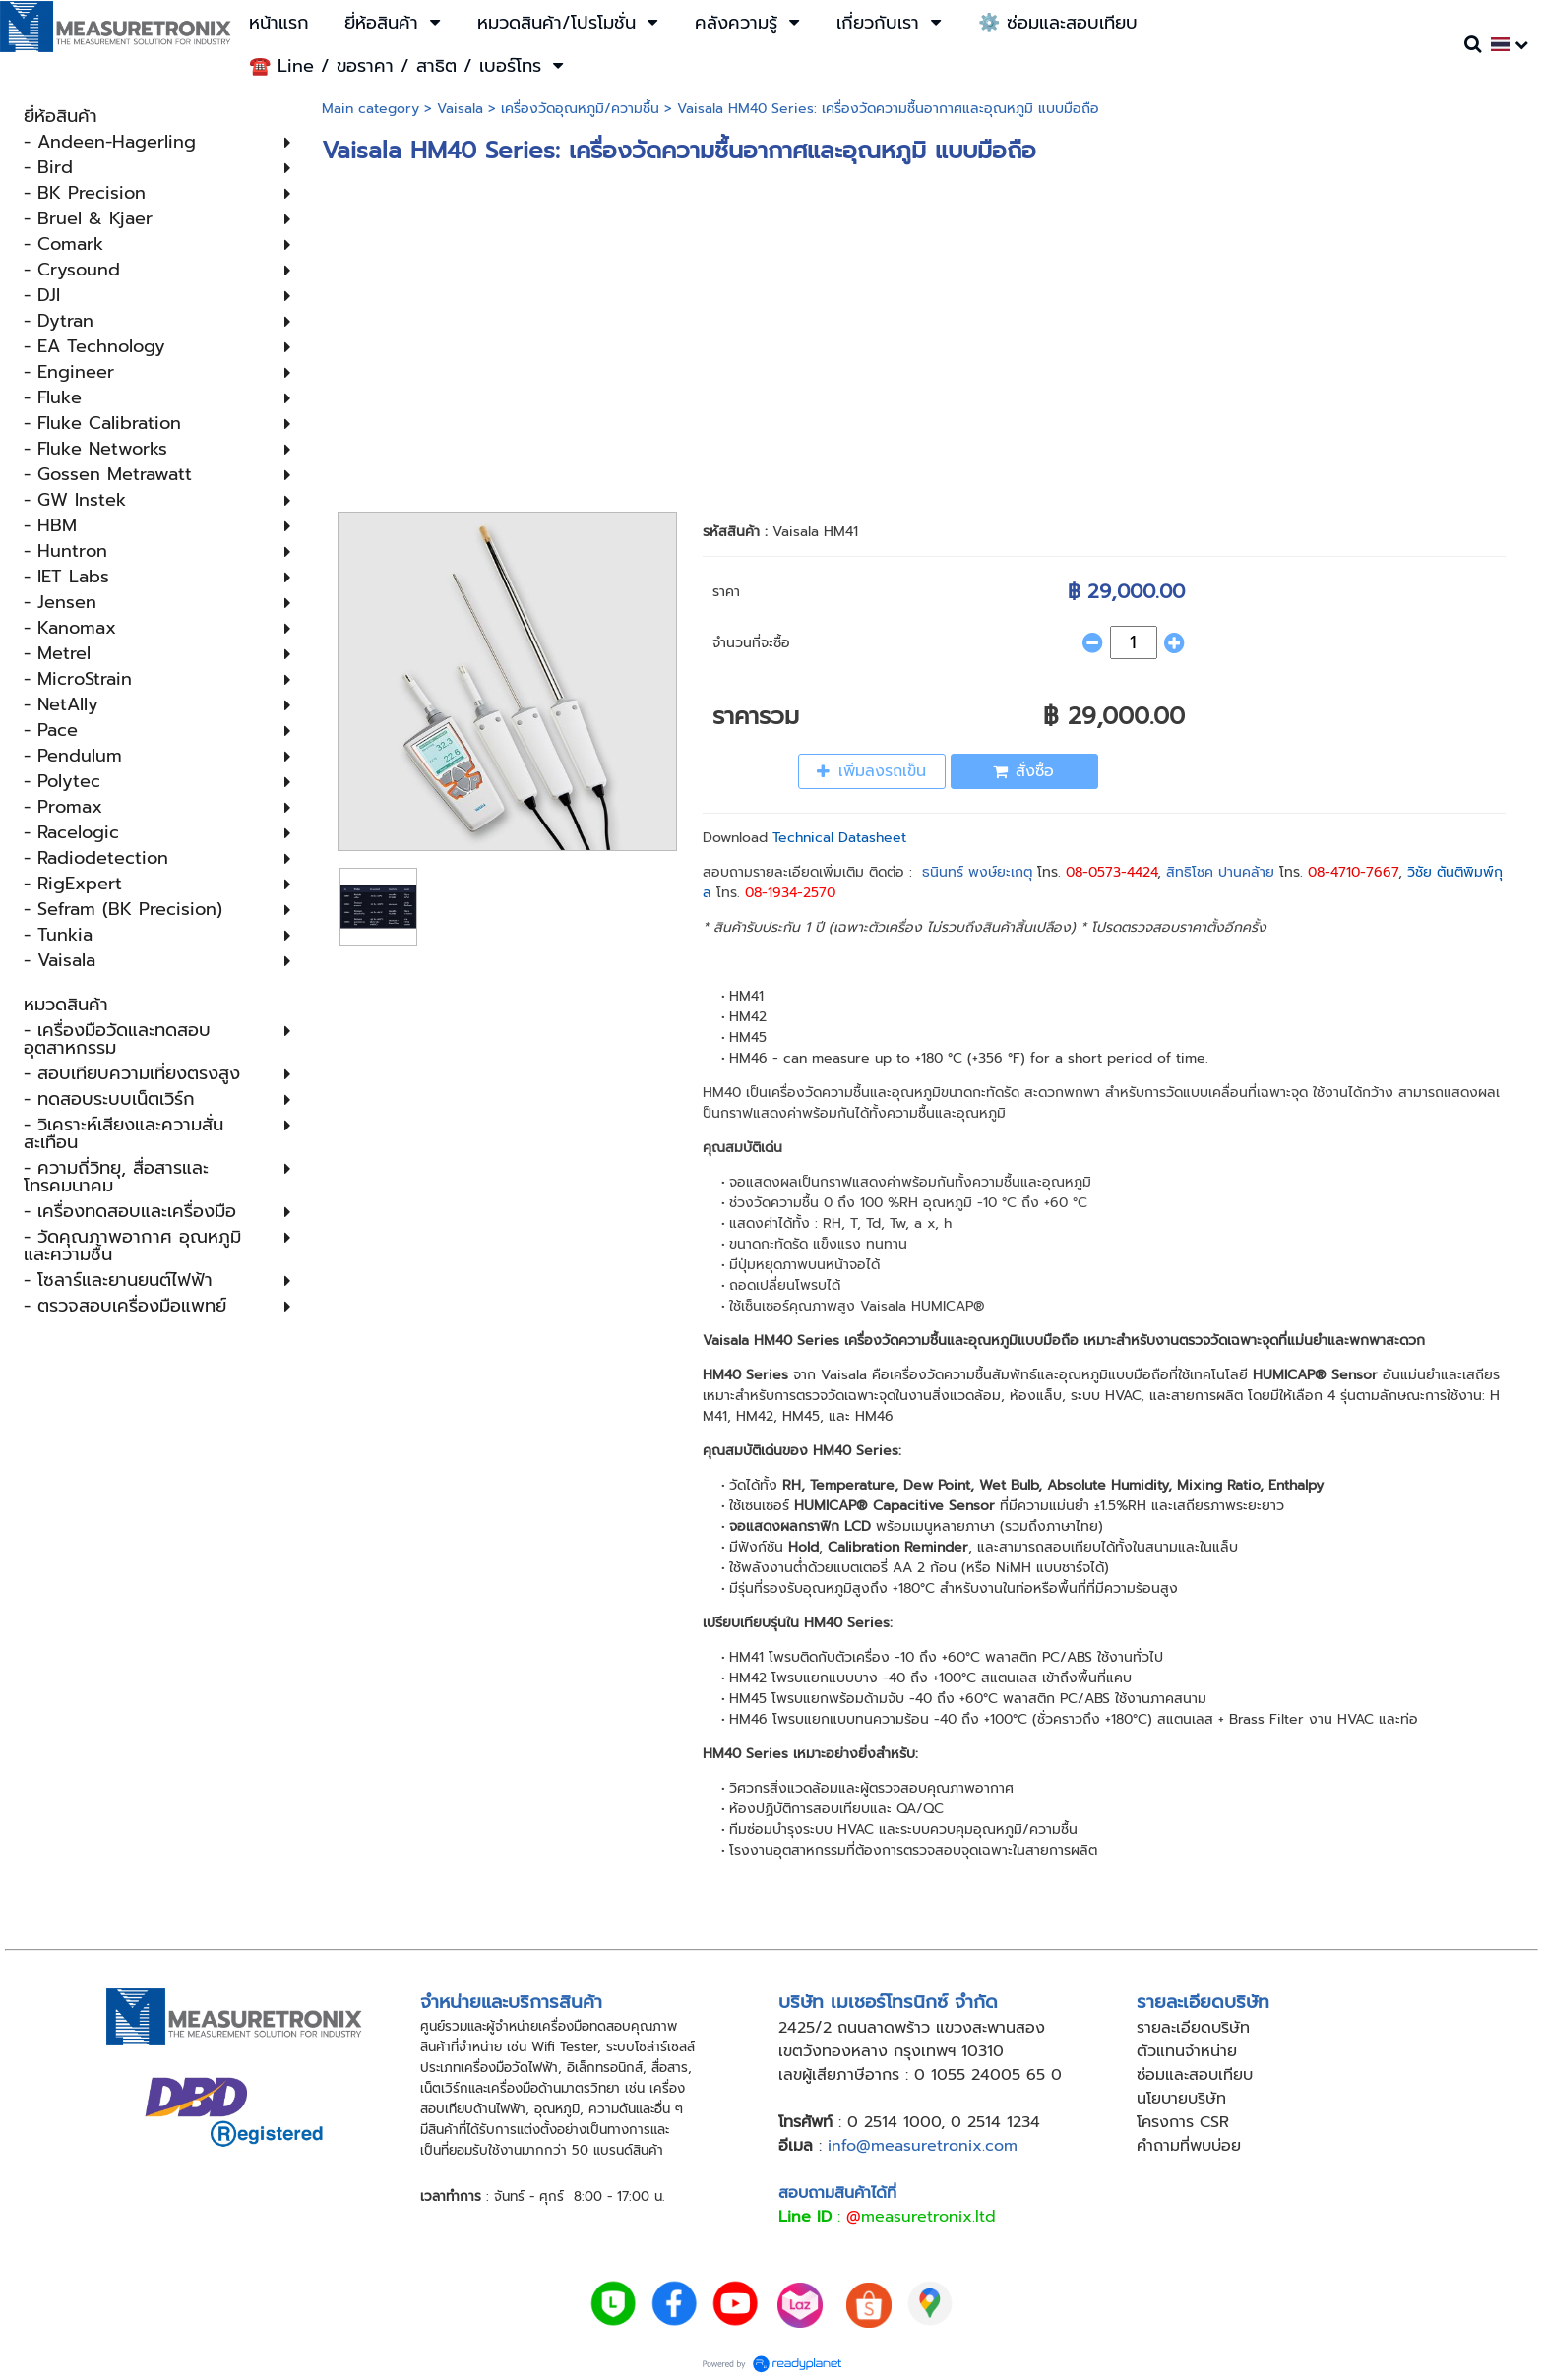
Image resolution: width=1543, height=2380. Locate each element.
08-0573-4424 (1111, 872)
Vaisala (460, 108)
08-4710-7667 (1353, 872)
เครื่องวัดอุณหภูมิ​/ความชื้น (580, 108)
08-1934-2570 (790, 893)
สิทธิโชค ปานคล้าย (1220, 872)
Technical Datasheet (839, 837)
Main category (370, 108)
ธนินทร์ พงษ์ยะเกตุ (977, 872)
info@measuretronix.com (923, 2146)
